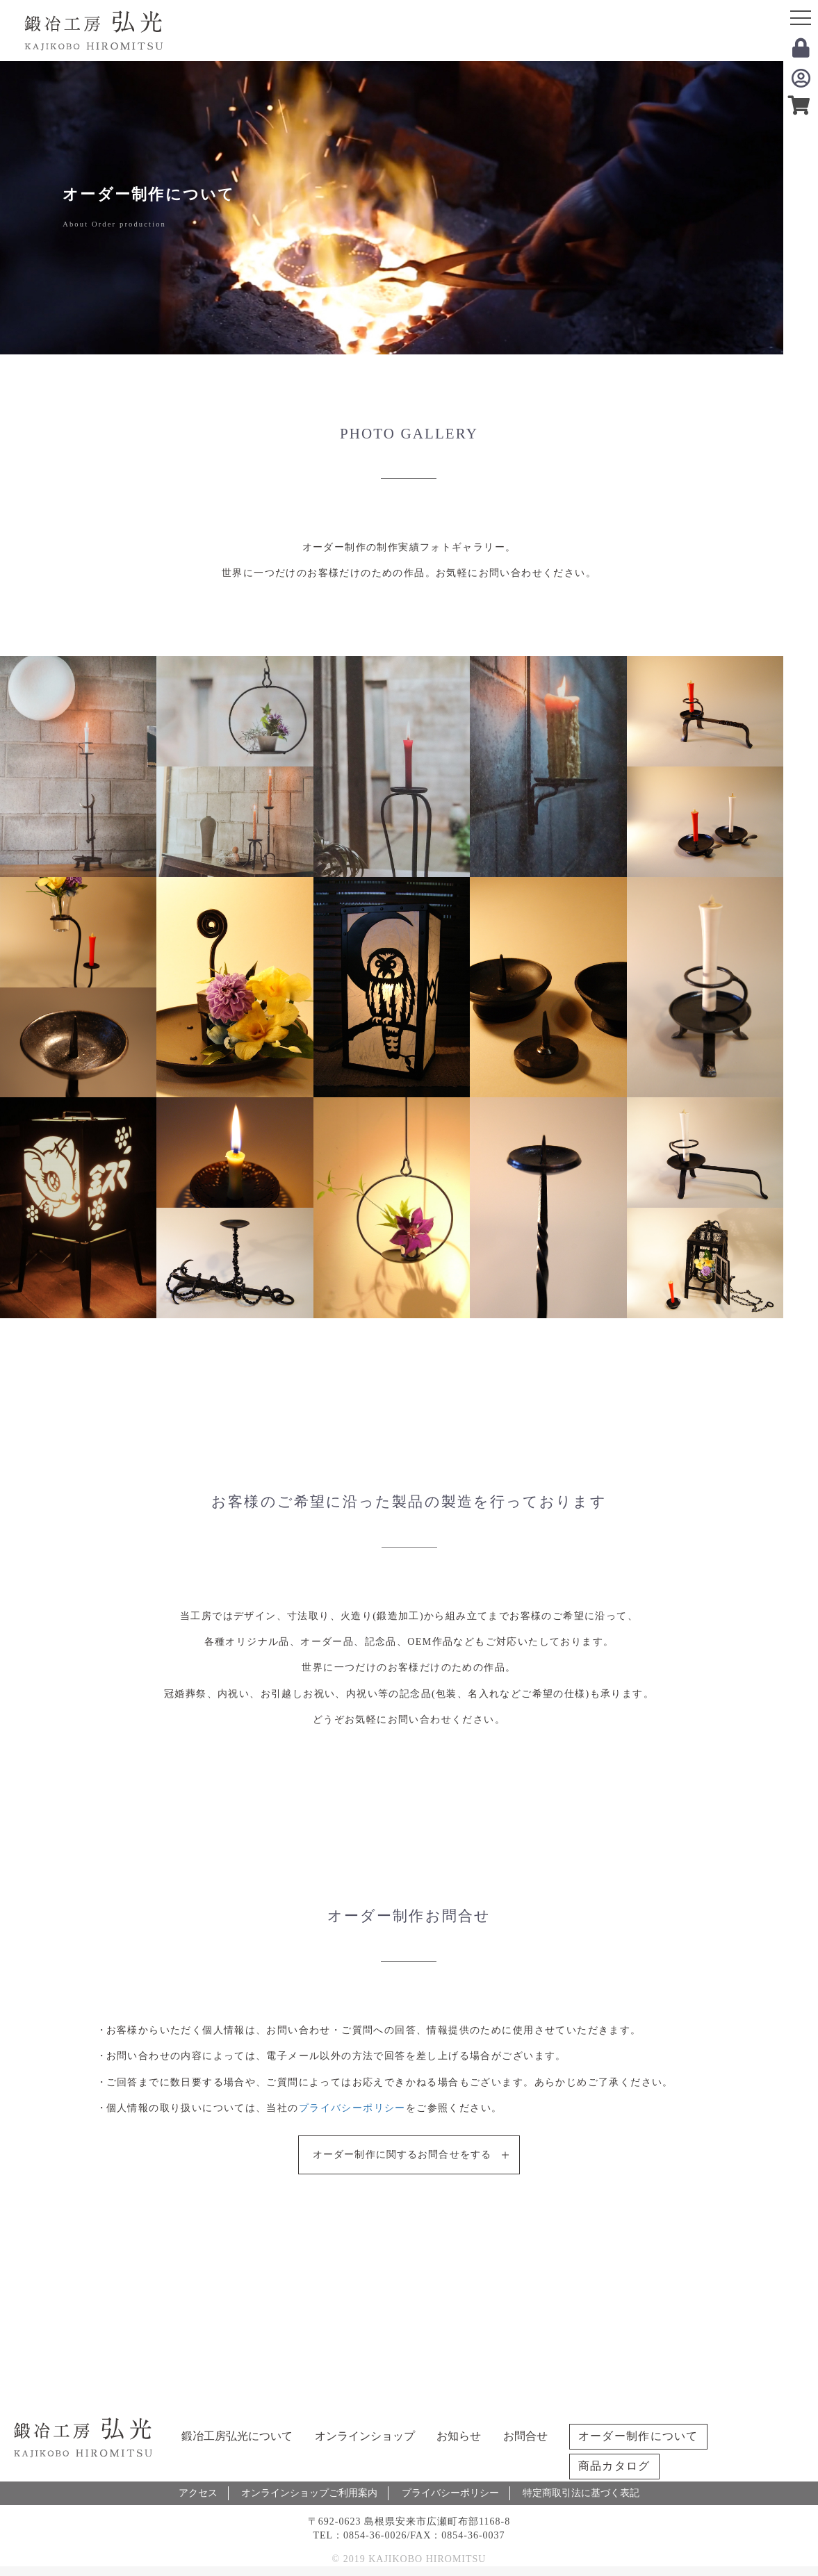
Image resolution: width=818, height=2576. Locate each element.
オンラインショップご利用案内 (309, 2493)
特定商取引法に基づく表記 (581, 2493)
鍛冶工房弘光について (237, 2436)
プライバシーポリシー (352, 2108)
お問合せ (525, 2436)
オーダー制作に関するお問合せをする (402, 2154)
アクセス (198, 2493)
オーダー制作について (638, 2436)
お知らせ (458, 2436)
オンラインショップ (365, 2436)
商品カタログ (614, 2466)
